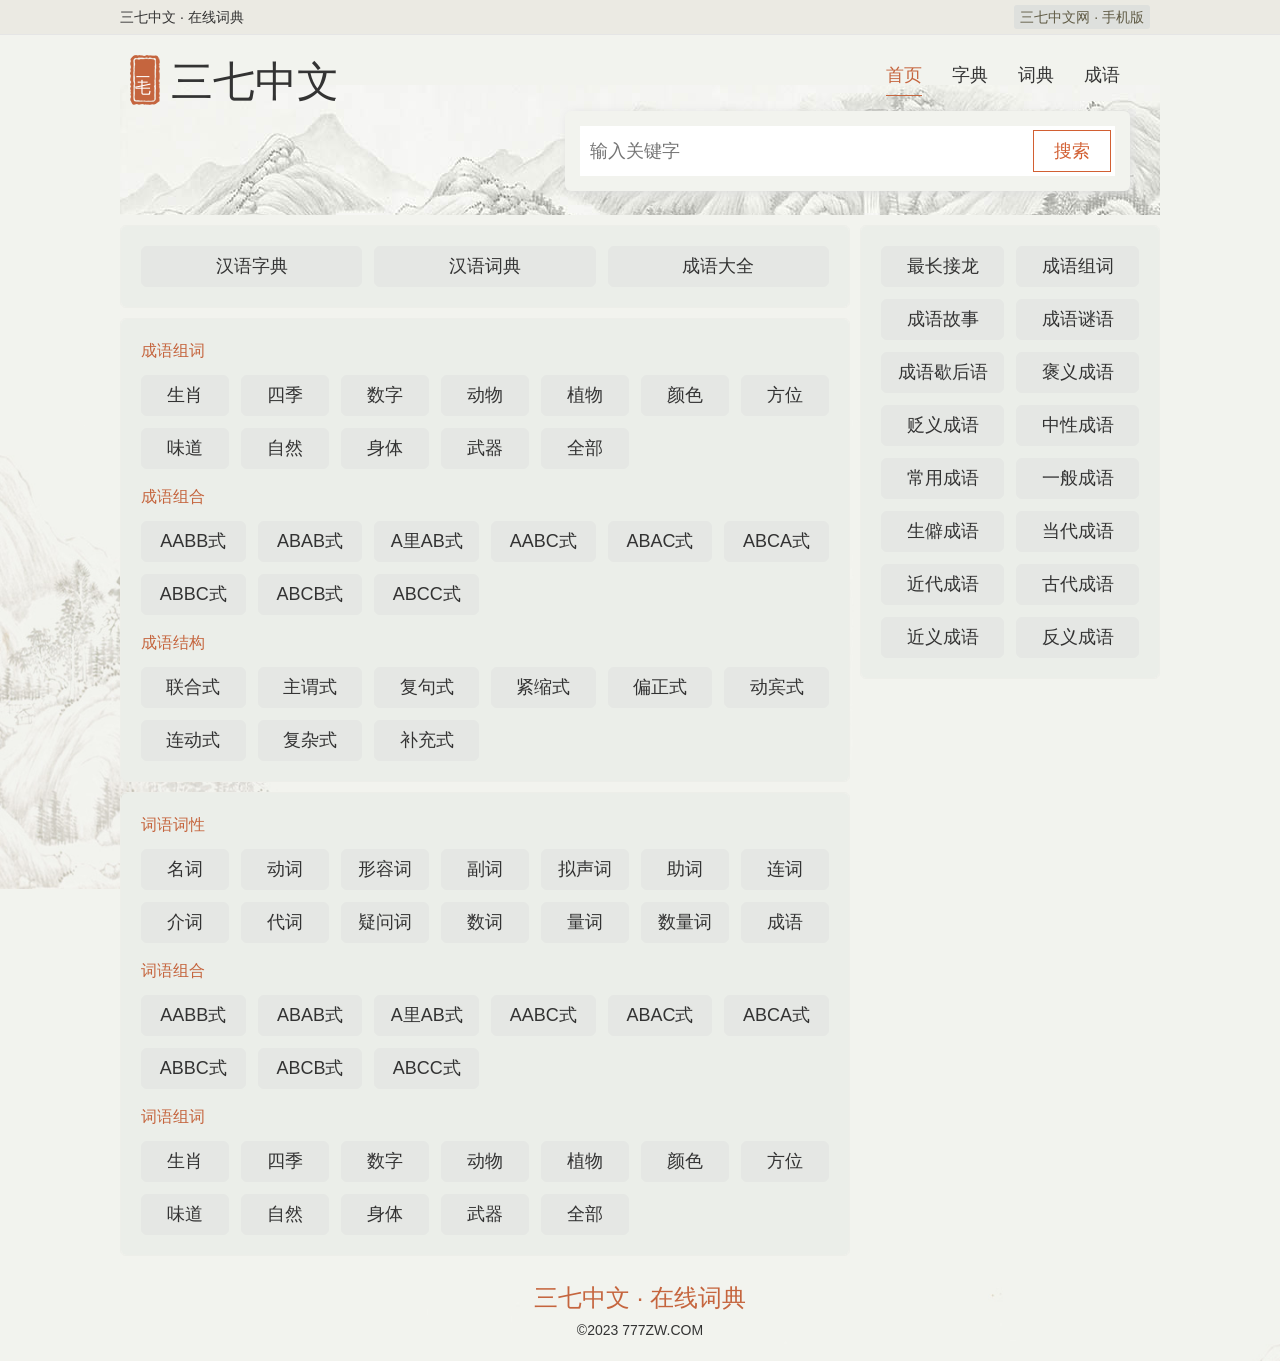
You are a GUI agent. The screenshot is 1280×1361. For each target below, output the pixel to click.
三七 (143, 66)
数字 (385, 395)
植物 (585, 395)
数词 (485, 922)
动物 (485, 395)
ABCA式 (776, 541)
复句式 (427, 687)
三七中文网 (1055, 17)
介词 (185, 922)
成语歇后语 (943, 372)
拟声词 (585, 869)
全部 (585, 448)
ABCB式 (309, 594)
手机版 (1123, 17)
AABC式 (543, 541)
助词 (685, 869)
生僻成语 (943, 531)
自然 (285, 448)
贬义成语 (943, 425)
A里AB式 (427, 541)
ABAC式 (659, 541)
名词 (185, 869)
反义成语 (1078, 637)
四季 (285, 395)
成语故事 (943, 319)
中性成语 (1078, 425)
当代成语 (1078, 531)
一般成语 (1078, 478)
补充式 (427, 740)
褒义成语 (1078, 372)
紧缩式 (543, 687)
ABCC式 (427, 594)
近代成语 (943, 584)
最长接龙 (943, 266)
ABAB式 (310, 541)
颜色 (685, 395)
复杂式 (310, 740)
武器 (485, 448)
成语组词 (1078, 266)
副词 (485, 869)
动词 (285, 869)
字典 (970, 75)
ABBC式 (193, 594)
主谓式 (310, 687)
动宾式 (777, 687)
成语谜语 (1078, 319)
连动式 (193, 740)
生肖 (185, 395)
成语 (1102, 75)
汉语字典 (252, 266)
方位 (785, 395)
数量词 (685, 922)
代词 (285, 922)
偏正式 (660, 687)
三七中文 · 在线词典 (640, 1297)
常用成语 (943, 478)
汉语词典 (485, 266)
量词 (585, 922)
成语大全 (718, 266)
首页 (904, 75)
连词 (785, 869)
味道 (185, 448)
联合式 (193, 687)
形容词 (385, 869)
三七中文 (255, 81)
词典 (1036, 75)
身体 (385, 448)
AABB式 (193, 541)
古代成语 (1078, 584)
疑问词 (385, 922)
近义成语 (943, 637)
